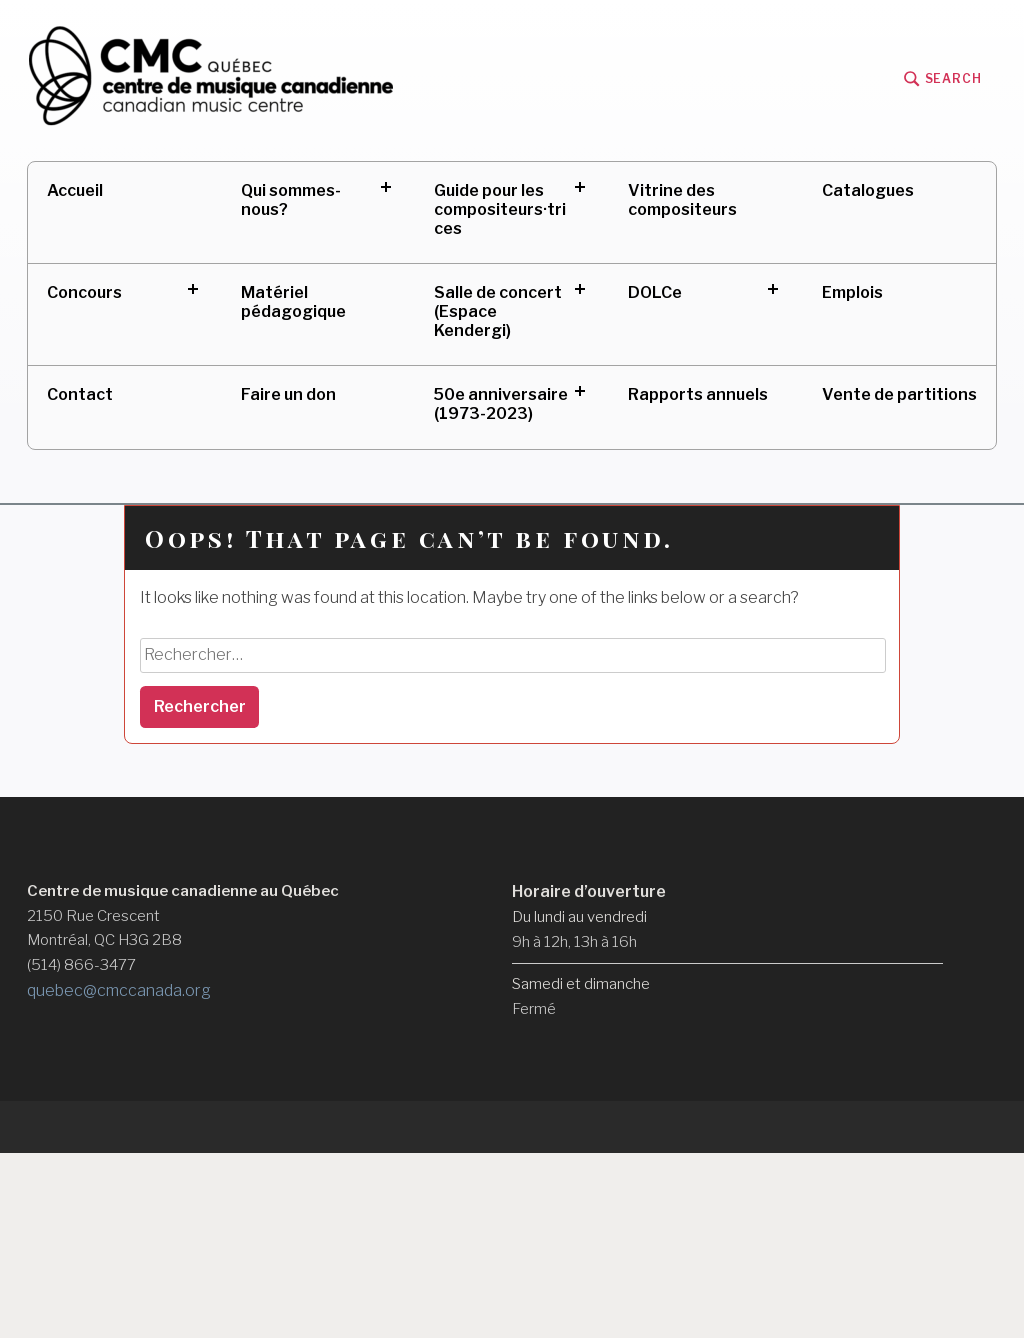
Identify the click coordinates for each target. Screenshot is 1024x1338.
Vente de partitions (899, 394)
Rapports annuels (698, 394)
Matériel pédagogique (293, 302)
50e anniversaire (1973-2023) (501, 404)
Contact (80, 394)
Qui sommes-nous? (291, 200)
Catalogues (868, 190)
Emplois (852, 292)
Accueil (75, 190)
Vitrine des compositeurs (682, 200)
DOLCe (655, 292)
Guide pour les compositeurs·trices (500, 209)
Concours (84, 292)
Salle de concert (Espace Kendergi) (498, 311)
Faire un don (288, 394)
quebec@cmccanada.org (119, 990)
